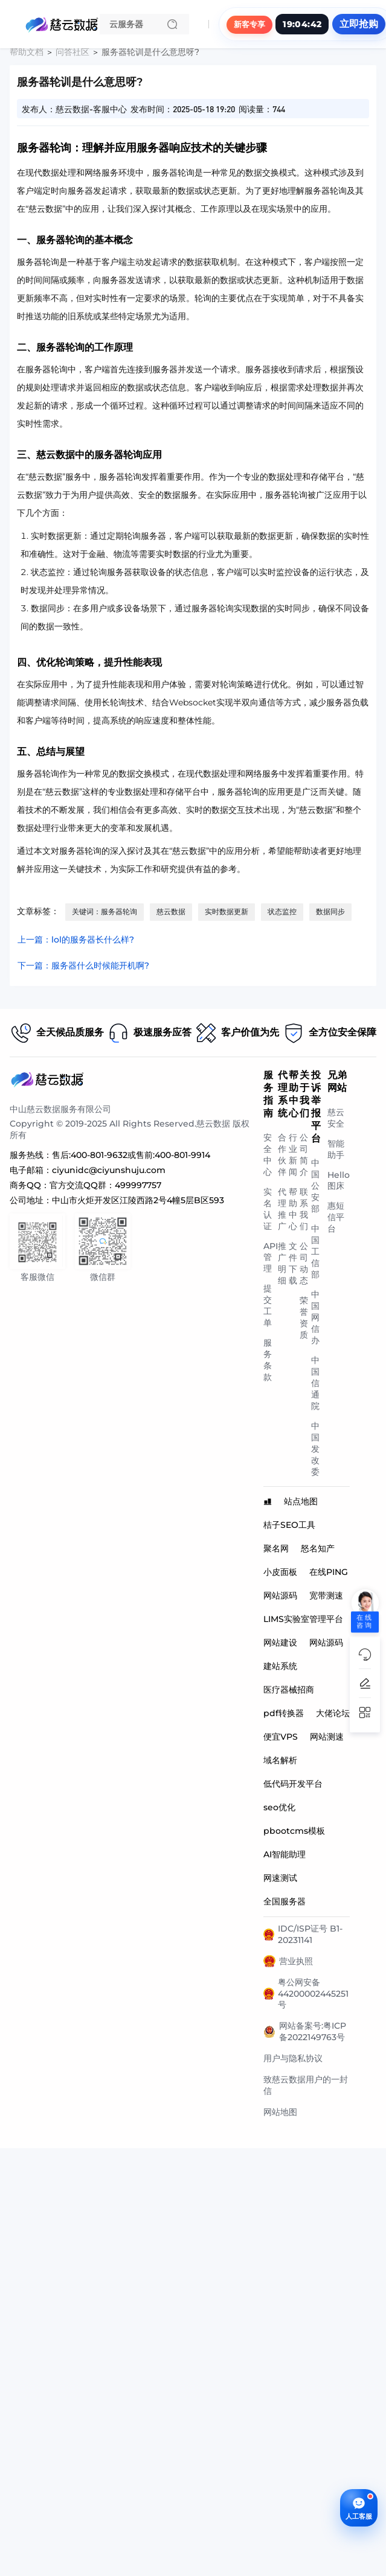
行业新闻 (293, 1154)
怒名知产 (318, 1548)
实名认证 (267, 1209)
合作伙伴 (282, 1154)
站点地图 (301, 1501)
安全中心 (267, 1154)
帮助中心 (293, 1209)
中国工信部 (315, 1251)
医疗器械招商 (288, 1689)
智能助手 (335, 1149)
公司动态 (304, 1263)
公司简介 (304, 1154)
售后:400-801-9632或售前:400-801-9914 (131, 1155)
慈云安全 (335, 1118)
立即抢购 (358, 24)
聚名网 (276, 1548)
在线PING (328, 1571)
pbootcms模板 (294, 1830)
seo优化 (279, 1807)
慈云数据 (170, 911)
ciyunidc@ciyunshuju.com (109, 1170)
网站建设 (280, 1642)
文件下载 (293, 1263)
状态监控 (282, 911)
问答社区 (72, 51)
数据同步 (330, 911)
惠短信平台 (335, 1217)
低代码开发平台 (293, 1783)
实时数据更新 (226, 911)
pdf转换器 (283, 1713)
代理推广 (282, 1209)
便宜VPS (280, 1736)
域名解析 (280, 1760)
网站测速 (327, 1736)
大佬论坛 (333, 1713)
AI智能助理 (284, 1854)
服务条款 (267, 1359)
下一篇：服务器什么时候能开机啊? (83, 965)
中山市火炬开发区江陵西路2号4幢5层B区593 (138, 1200)
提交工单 (267, 1305)
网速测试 (280, 1877)
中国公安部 (315, 1185)
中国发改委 (315, 1448)
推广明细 (282, 1263)
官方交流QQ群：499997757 (105, 1185)
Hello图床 (338, 1180)
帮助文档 (26, 51)
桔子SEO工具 (289, 1524)
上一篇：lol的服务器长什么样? (76, 939)
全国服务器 (284, 1901)
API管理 (270, 1257)
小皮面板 (280, 1571)
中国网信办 (315, 1317)
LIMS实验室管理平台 (303, 1619)
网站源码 (280, 1595)
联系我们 (304, 1209)
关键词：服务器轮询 (104, 911)
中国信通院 (315, 1383)
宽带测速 (326, 1595)
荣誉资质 (304, 1317)
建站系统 (280, 1666)
